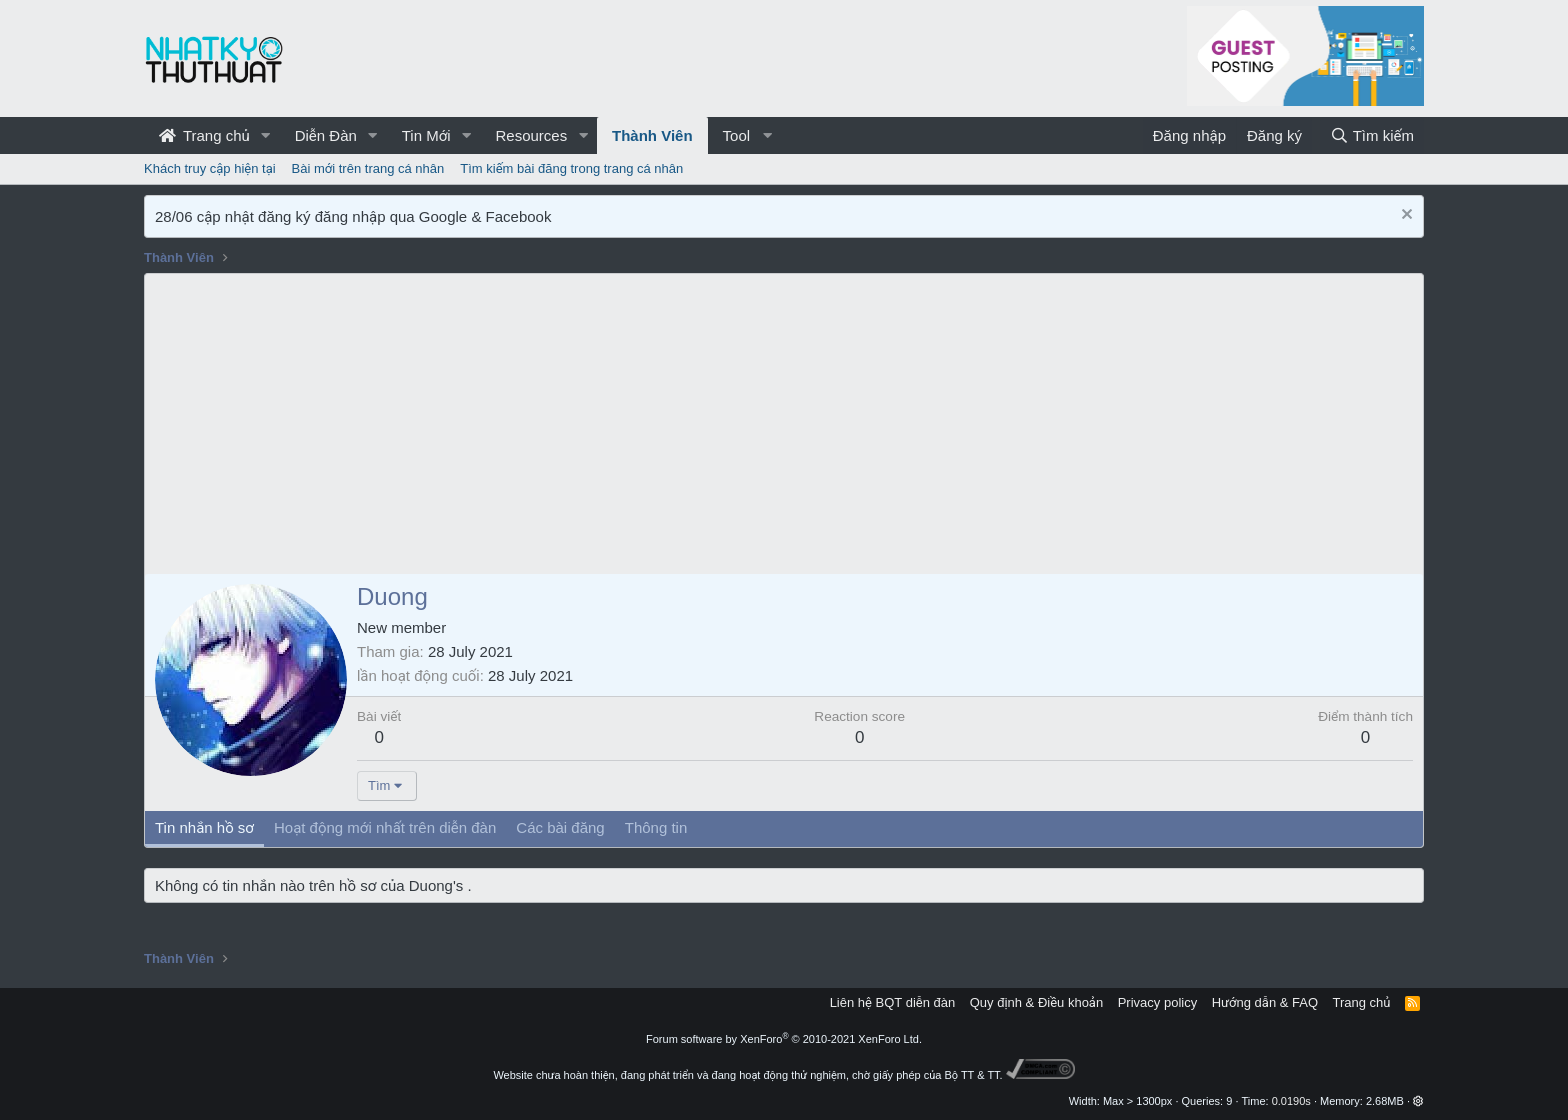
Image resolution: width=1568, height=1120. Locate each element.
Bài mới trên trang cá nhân (368, 168)
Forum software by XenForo (784, 1039)
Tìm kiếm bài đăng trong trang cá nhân (571, 168)
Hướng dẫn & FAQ (1265, 1002)
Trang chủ (204, 135)
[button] (266, 135)
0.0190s (1291, 1101)
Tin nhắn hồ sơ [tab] (204, 827)
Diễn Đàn (326, 135)
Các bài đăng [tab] (560, 827)
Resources (531, 135)
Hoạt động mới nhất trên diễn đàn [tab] (385, 827)
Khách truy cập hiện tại (210, 168)
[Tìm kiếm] (1372, 135)
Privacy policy (1157, 1002)
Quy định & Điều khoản (1036, 1002)
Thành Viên (652, 135)
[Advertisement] (784, 424)
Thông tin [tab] (656, 827)
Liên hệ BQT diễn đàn (893, 1002)
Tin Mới (426, 135)
